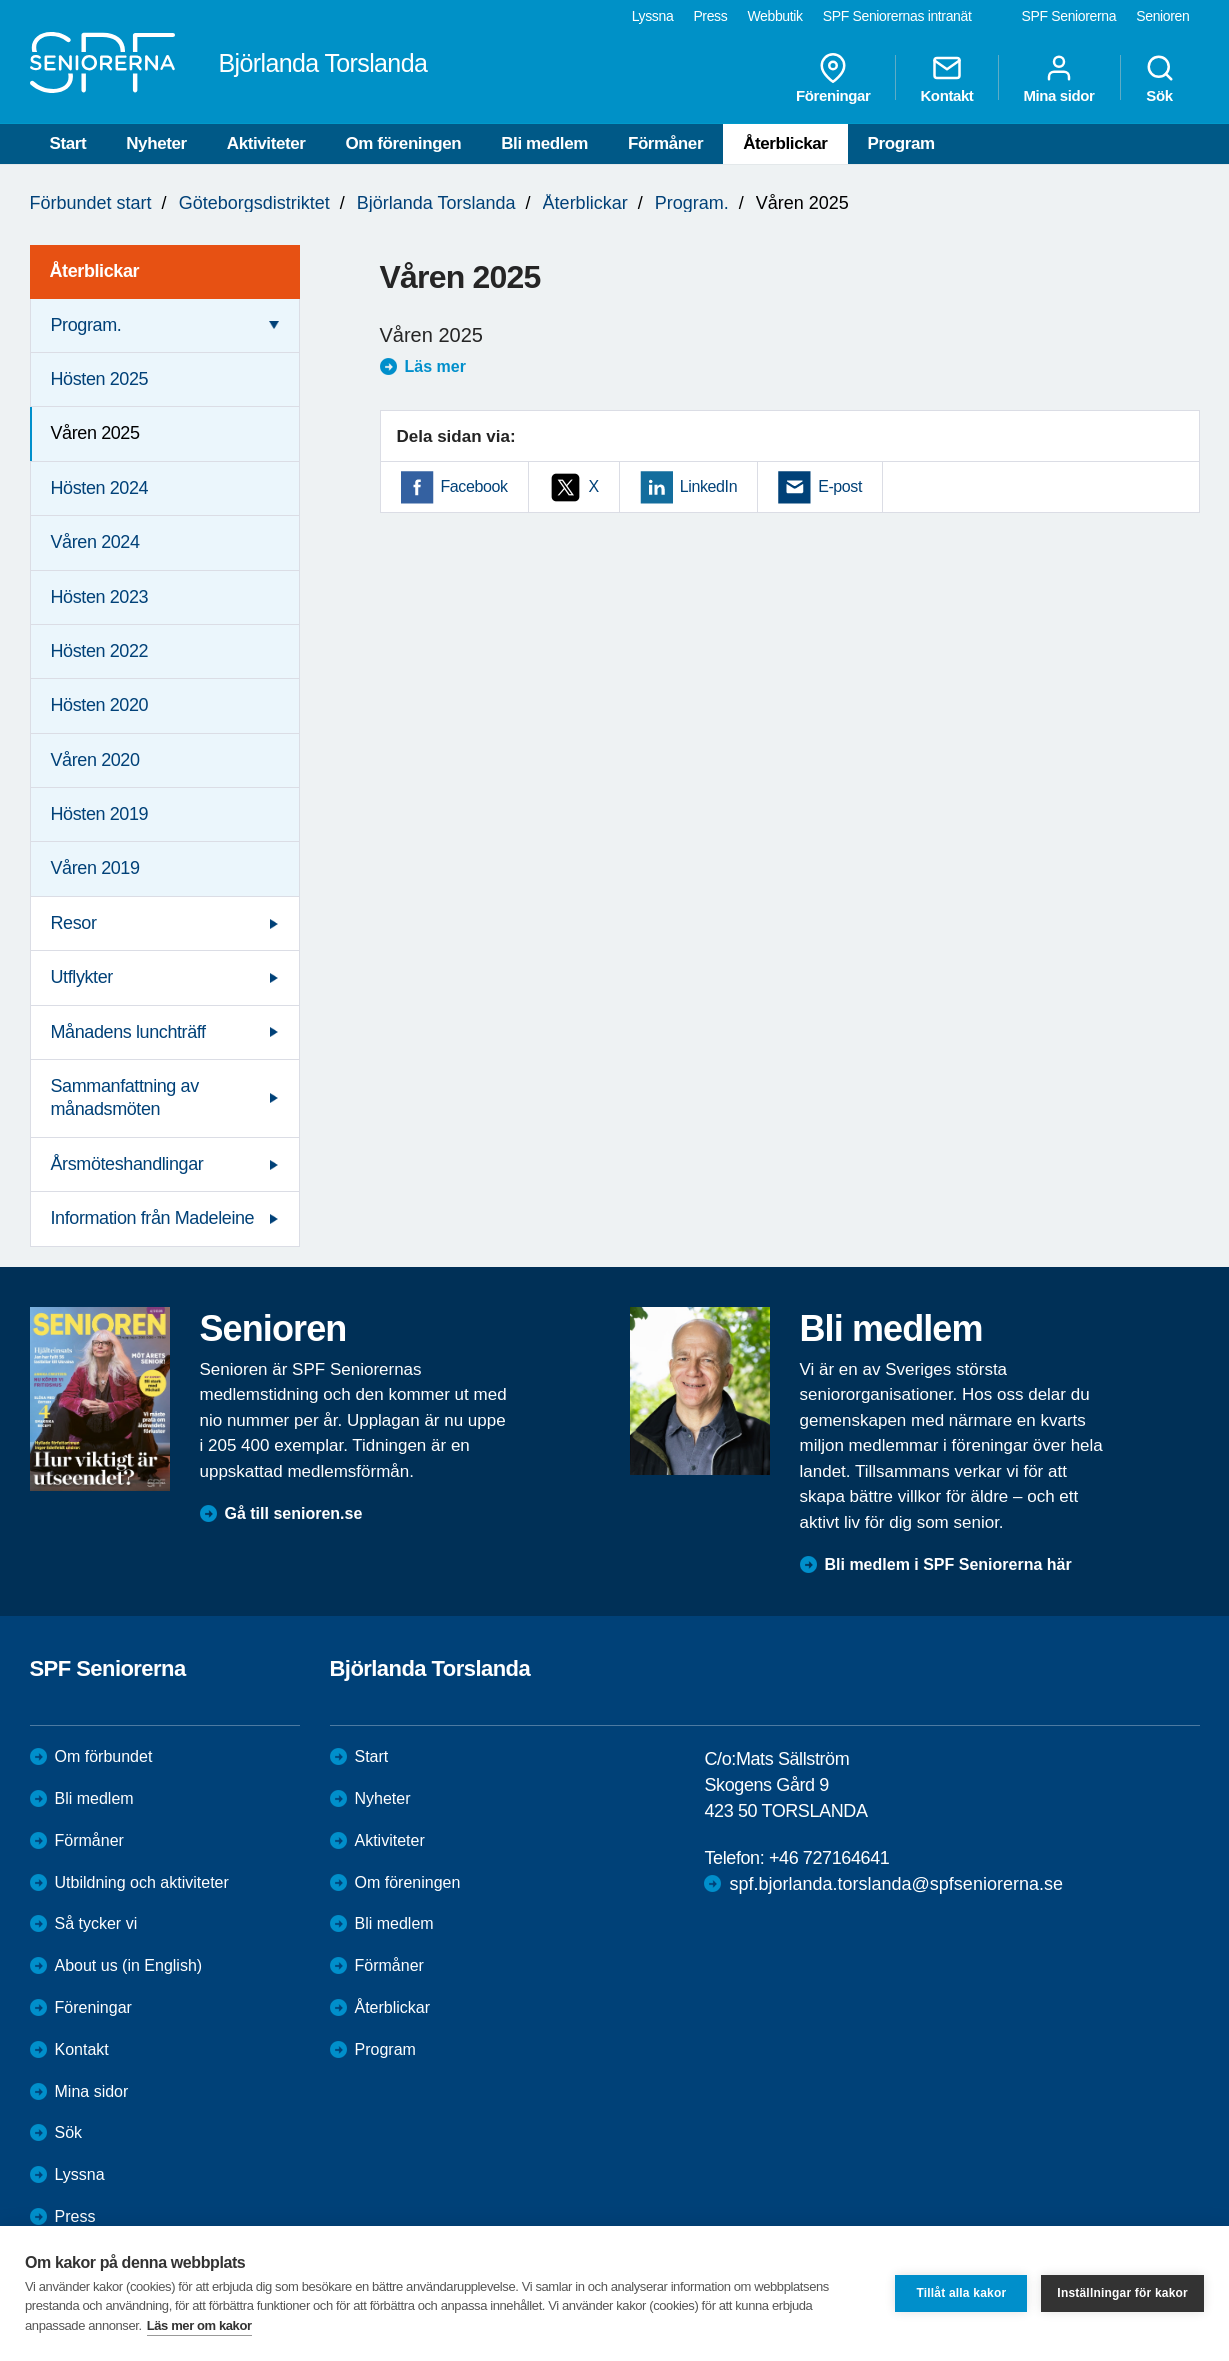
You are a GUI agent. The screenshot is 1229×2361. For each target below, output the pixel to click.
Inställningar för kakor (1122, 2293)
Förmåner (665, 143)
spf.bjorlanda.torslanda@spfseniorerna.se (895, 1884)
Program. (692, 203)
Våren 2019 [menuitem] (95, 868)
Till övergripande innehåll (0, 0)
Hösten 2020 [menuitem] (100, 705)
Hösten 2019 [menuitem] (100, 814)
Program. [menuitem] (86, 325)
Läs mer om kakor (199, 2325)
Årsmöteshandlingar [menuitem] (127, 1164)
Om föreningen (404, 143)
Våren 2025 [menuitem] (95, 433)
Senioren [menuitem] (1162, 16)
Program (901, 143)
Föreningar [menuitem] (833, 78)
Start (68, 143)
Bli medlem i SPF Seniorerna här (948, 1564)
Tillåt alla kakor (961, 2293)
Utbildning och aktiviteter (142, 1882)
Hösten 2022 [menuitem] (100, 651)
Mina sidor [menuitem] (1058, 78)
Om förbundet (104, 1756)
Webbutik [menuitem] (774, 16)
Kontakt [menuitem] (946, 78)
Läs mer (435, 366)
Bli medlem (544, 143)
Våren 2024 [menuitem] (95, 542)
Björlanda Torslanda (436, 203)
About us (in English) (129, 1965)
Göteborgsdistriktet (254, 203)
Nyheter (156, 143)
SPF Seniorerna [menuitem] (1069, 16)
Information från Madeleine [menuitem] (153, 1218)
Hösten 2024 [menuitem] (100, 488)
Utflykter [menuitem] (82, 977)
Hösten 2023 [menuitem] (100, 597)
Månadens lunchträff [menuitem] (128, 1032)
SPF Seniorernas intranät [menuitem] (897, 16)
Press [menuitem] (710, 16)
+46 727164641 (829, 1858)
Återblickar (785, 143)
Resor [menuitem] (74, 923)
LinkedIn (708, 486)
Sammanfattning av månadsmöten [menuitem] (125, 1097)
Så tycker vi (96, 1923)
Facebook (474, 486)
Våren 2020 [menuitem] (95, 760)
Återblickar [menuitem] (95, 271)
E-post (840, 486)
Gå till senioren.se (294, 1513)
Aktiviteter (266, 143)
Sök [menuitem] (1160, 78)
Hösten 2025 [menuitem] (100, 379)
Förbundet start (91, 203)
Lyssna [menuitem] (653, 16)
